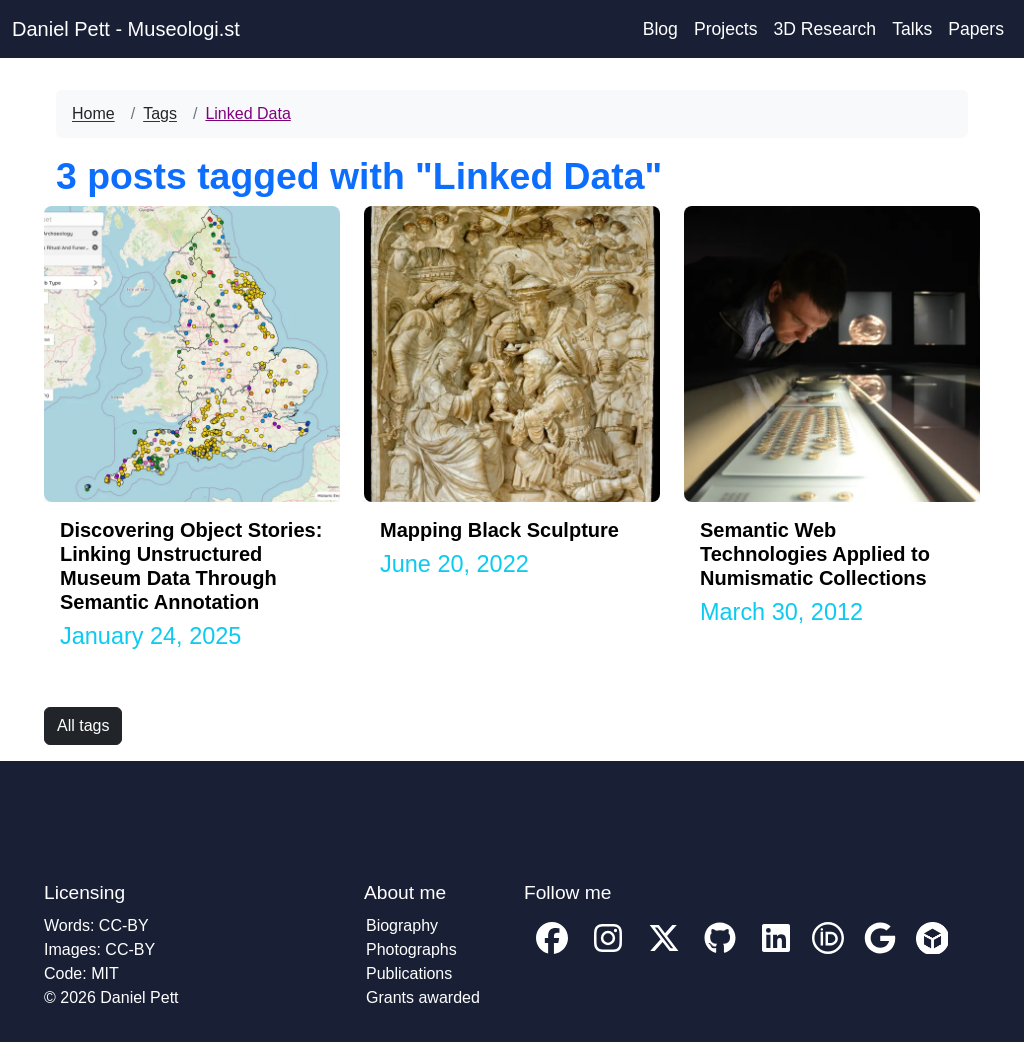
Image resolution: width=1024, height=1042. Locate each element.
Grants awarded (423, 997)
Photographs (411, 949)
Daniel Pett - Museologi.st (126, 29)
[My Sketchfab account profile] (932, 952)
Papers (976, 29)
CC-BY (124, 925)
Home (93, 113)
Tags (160, 113)
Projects (726, 29)
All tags (83, 725)
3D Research (824, 29)
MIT (105, 973)
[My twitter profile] (664, 952)
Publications (409, 973)
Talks (912, 29)
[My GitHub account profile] (720, 952)
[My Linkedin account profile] (776, 952)
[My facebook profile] (552, 952)
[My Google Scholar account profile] (880, 952)
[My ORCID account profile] (828, 952)
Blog (660, 29)
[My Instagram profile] (608, 952)
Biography (402, 925)
